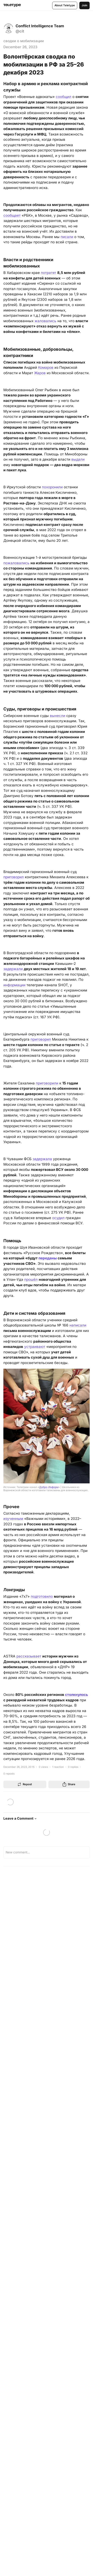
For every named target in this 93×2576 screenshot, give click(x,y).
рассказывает (28, 1656)
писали (67, 237)
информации (14, 985)
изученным (13, 1519)
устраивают (34, 1347)
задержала (42, 1159)
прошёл (31, 1279)
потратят (48, 273)
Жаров (40, 373)
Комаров (45, 367)
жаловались (45, 321)
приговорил (13, 877)
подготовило (42, 1596)
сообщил (63, 97)
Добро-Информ (48, 1487)
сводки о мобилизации (23, 41)
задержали (13, 969)
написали (77, 1325)
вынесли (57, 716)
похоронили (52, 487)
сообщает (12, 215)
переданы (48, 1258)
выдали (78, 459)
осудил (58, 1218)
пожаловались (16, 563)
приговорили (47, 1083)
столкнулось (76, 1695)
